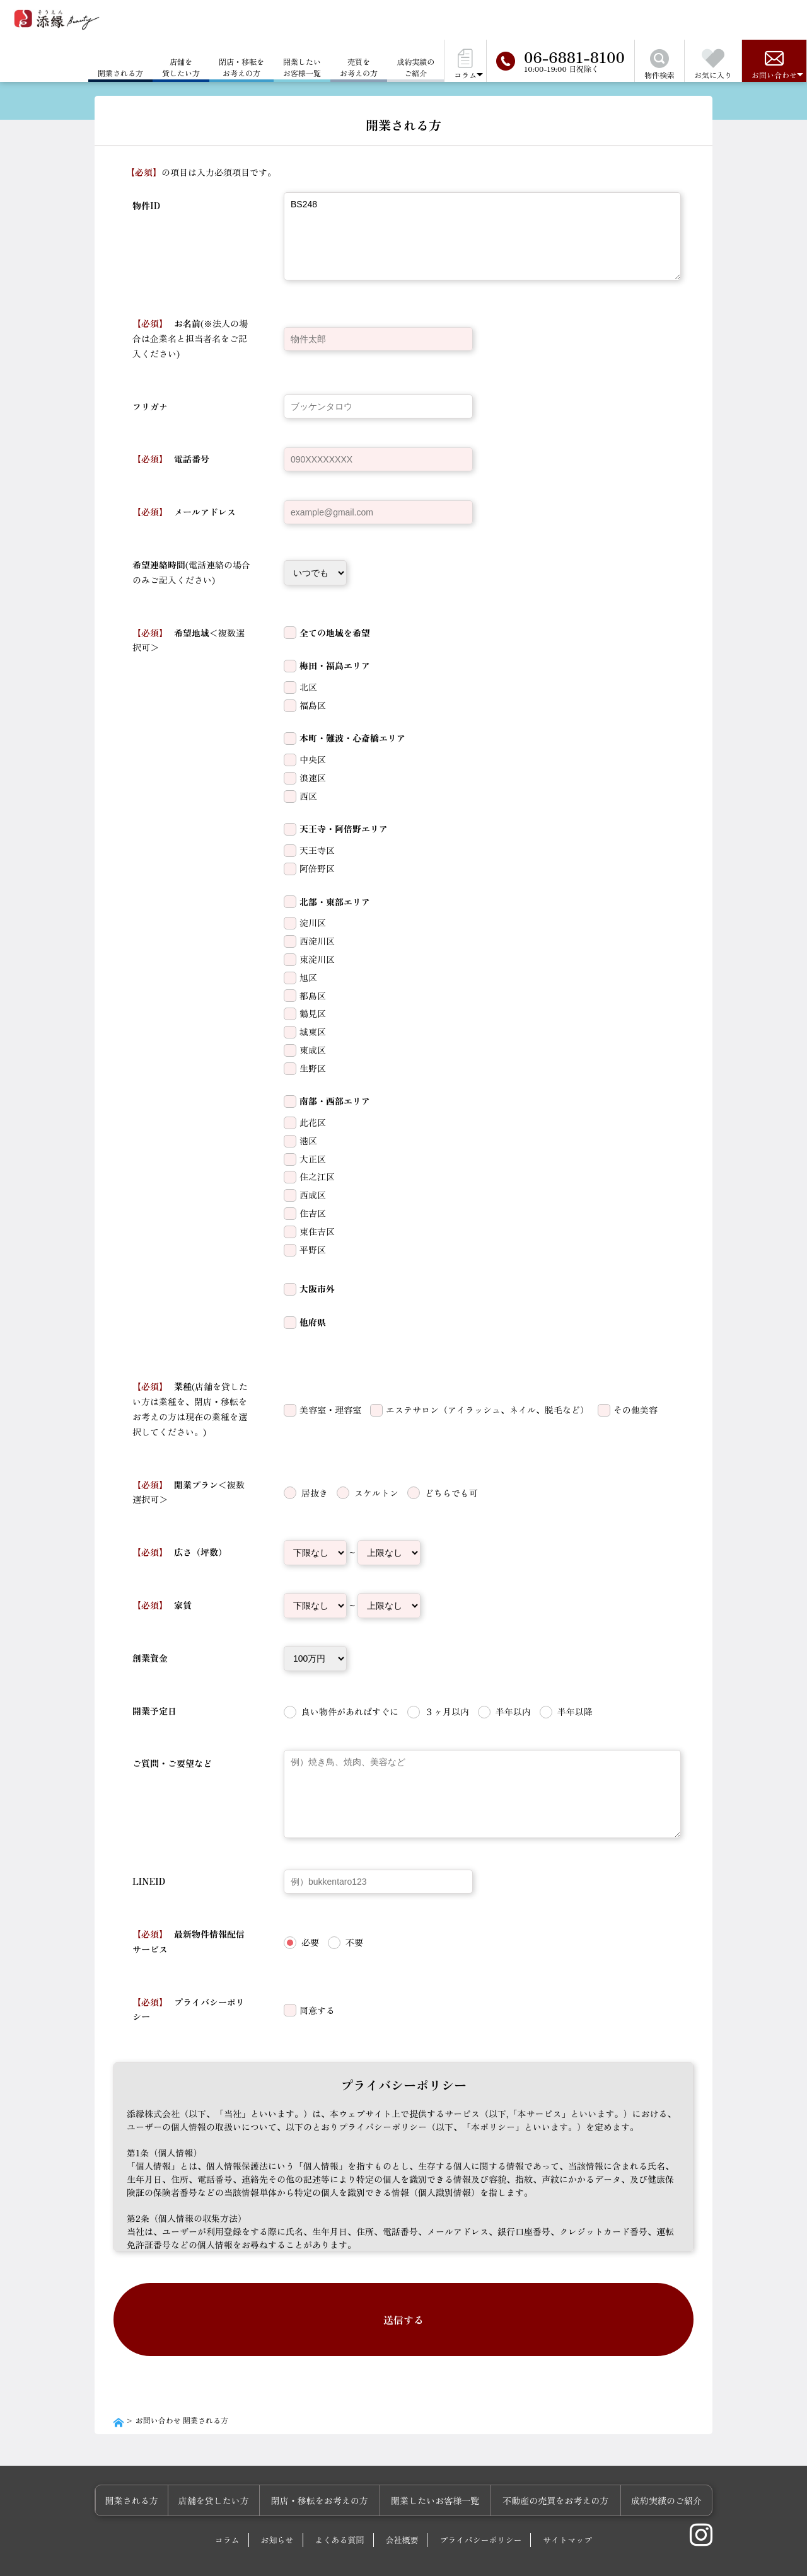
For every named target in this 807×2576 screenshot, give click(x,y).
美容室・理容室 (330, 1409)
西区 (308, 796)
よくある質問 (339, 2507)
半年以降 (575, 1711)
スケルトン (376, 1492)
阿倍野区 (317, 868)
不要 (354, 1942)
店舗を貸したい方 (181, 67)
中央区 (312, 759)
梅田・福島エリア (334, 665)
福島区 (312, 705)
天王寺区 (317, 850)
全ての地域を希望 (334, 632)
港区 (308, 1140)
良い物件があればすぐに (349, 1711)
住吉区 (312, 1213)
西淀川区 (317, 940)
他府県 (312, 1322)
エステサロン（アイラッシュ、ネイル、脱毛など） (487, 1409)
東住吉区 (317, 1231)
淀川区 (312, 922)
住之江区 (317, 1176)
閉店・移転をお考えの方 (241, 67)
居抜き (314, 1492)
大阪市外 (317, 1288)
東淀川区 (317, 959)
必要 (310, 1942)
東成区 (312, 1050)
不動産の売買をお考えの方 (561, 2467)
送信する (403, 2303)
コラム (227, 2507)
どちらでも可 (451, 1492)
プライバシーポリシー (480, 2507)
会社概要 (401, 2507)
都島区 (312, 995)
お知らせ (277, 2507)
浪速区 (312, 777)
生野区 (312, 1068)
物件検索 (659, 64)
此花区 (312, 1122)
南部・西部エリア (334, 1101)
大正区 (312, 1159)
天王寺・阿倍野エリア (343, 828)
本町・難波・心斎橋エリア (352, 738)
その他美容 (635, 1409)
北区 (308, 687)
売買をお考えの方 (359, 67)
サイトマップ (567, 2507)
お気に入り (713, 64)
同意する (317, 2010)
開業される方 (152, 2467)
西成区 (312, 1194)
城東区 (312, 1031)
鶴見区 (312, 1013)
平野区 (312, 1249)
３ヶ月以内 (447, 1711)
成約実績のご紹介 (415, 67)
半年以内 (513, 1711)
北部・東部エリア (334, 901)
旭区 (308, 977)
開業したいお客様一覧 (302, 67)
